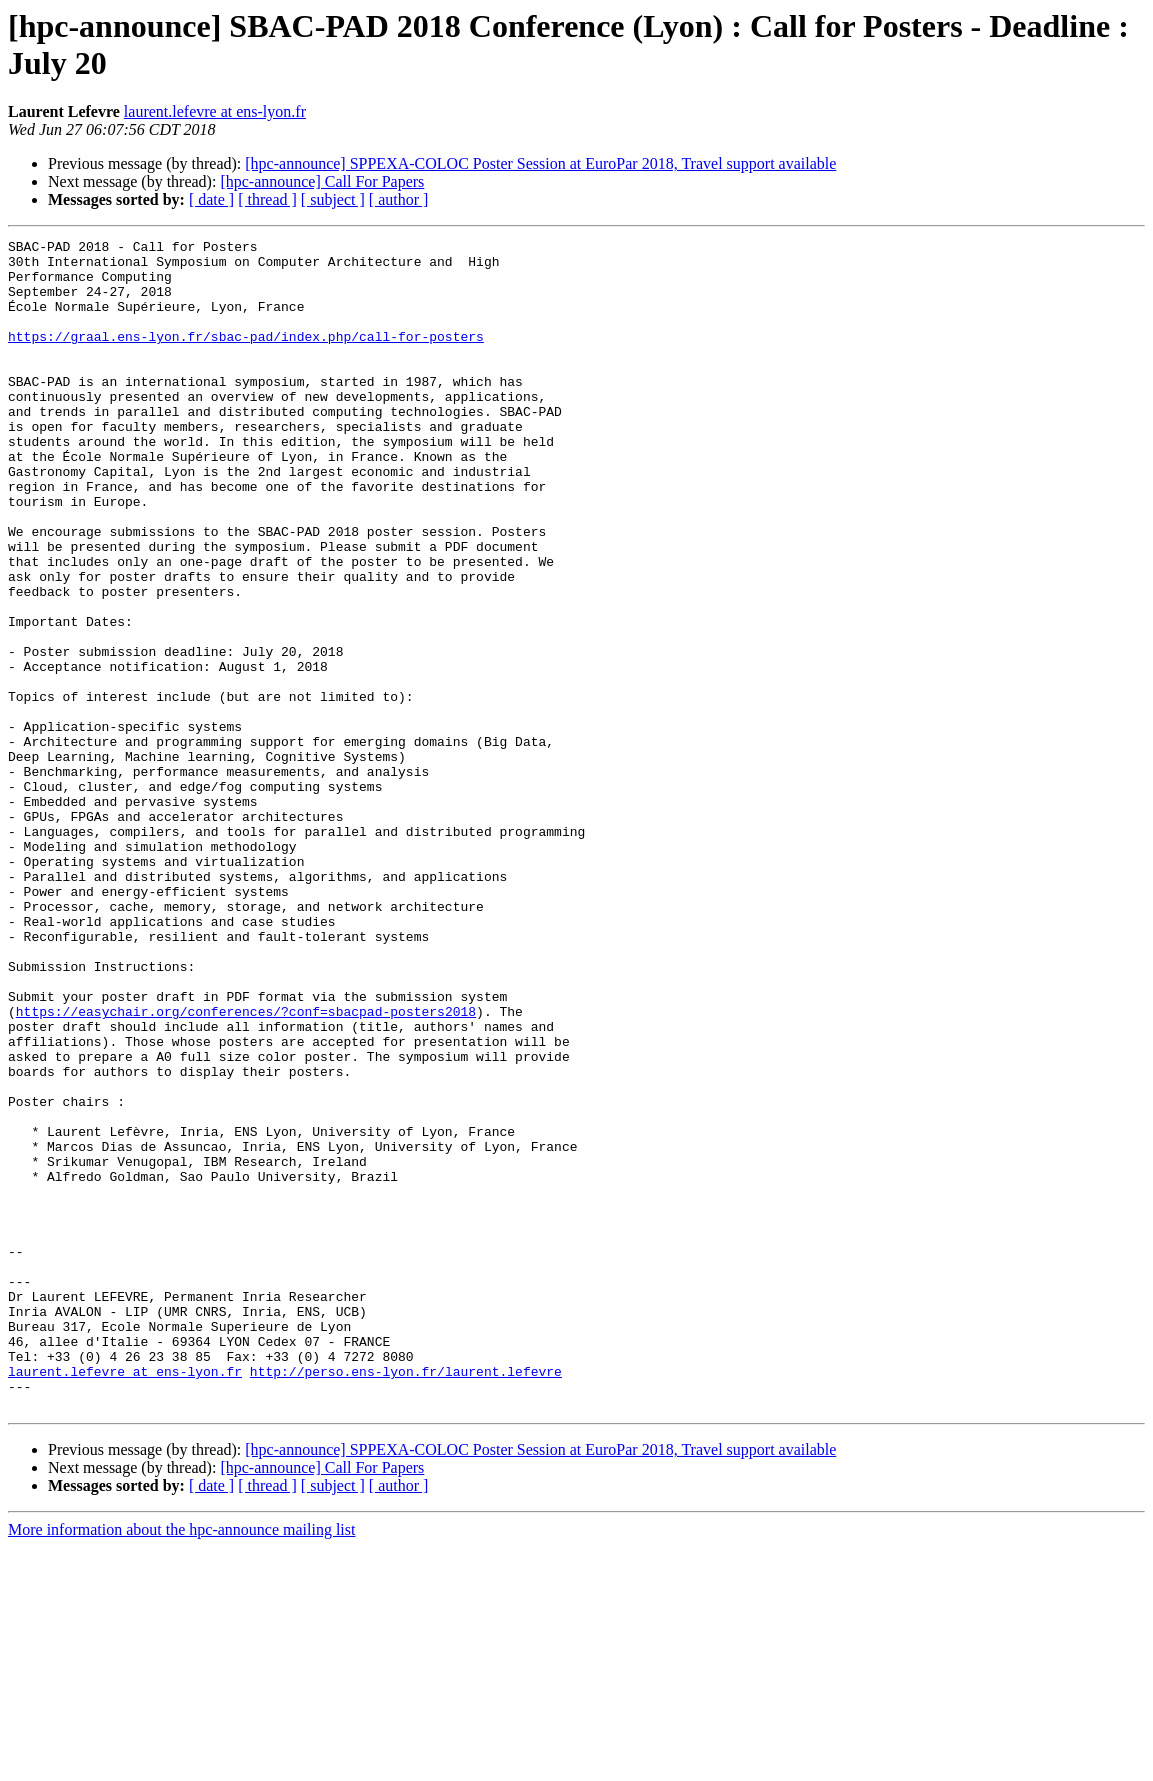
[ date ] (211, 199)
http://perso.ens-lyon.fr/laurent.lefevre (406, 1599)
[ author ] (399, 199)
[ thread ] (267, 199)
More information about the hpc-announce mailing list (181, 1763)
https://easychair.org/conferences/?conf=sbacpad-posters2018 (246, 1167)
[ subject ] (333, 199)
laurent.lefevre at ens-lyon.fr (215, 111)
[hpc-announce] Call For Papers (322, 181)
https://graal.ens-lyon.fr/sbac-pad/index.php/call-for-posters (246, 357)
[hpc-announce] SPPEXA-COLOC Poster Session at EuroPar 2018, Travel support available (540, 163)
